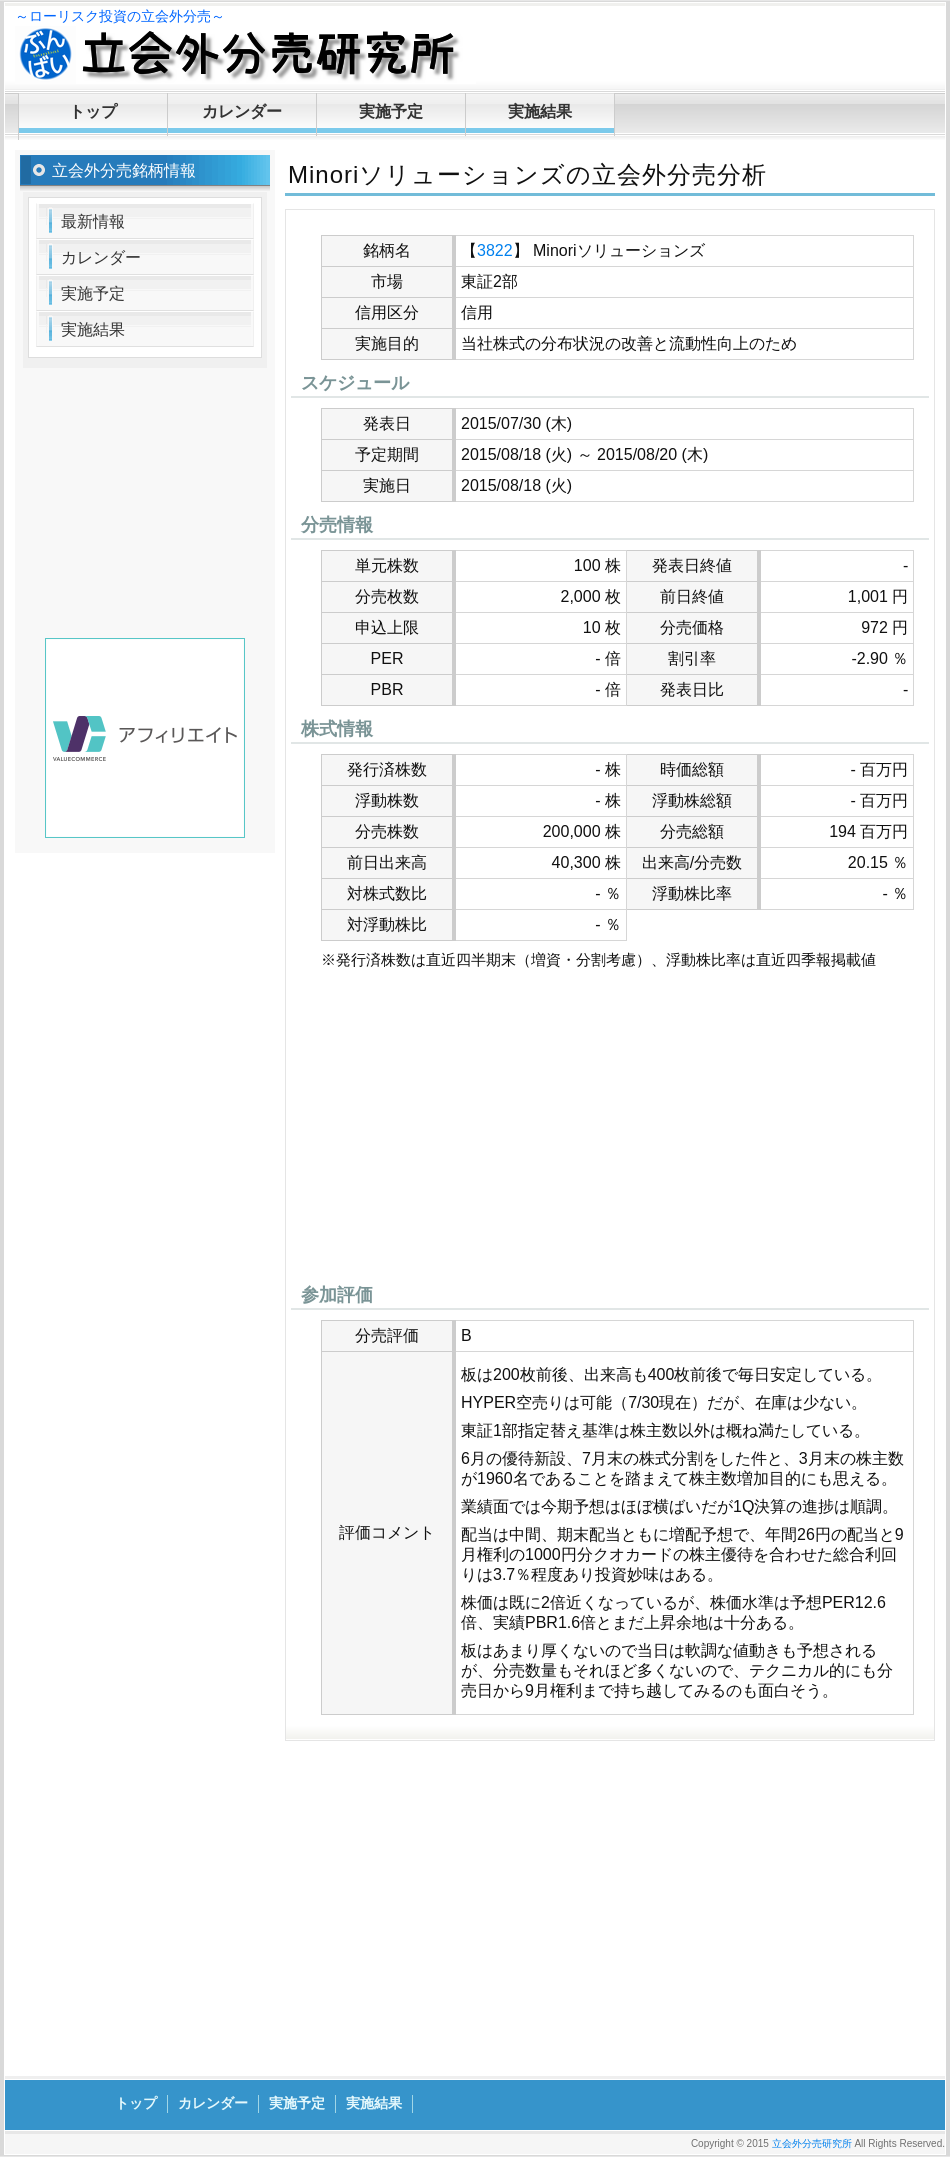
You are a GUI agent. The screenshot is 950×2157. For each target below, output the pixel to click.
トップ (93, 111)
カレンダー (242, 111)
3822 (495, 250)
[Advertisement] (610, 1132)
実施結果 (540, 111)
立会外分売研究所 (812, 2143)
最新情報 (93, 221)
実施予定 (391, 111)
